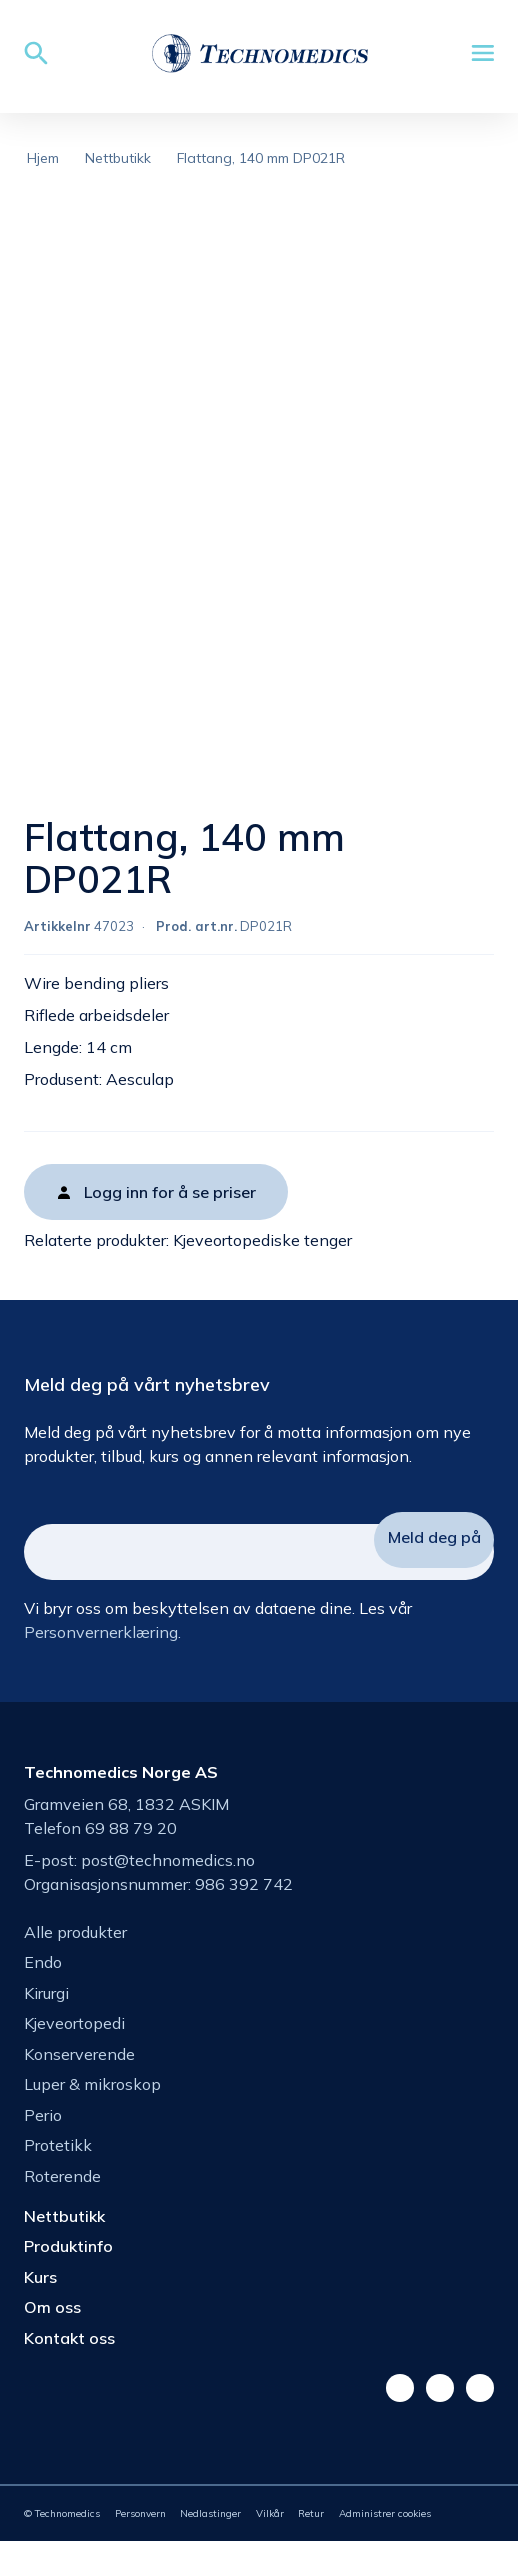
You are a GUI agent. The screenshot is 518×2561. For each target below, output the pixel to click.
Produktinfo (68, 2266)
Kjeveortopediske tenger (262, 1260)
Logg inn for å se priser (170, 1212)
